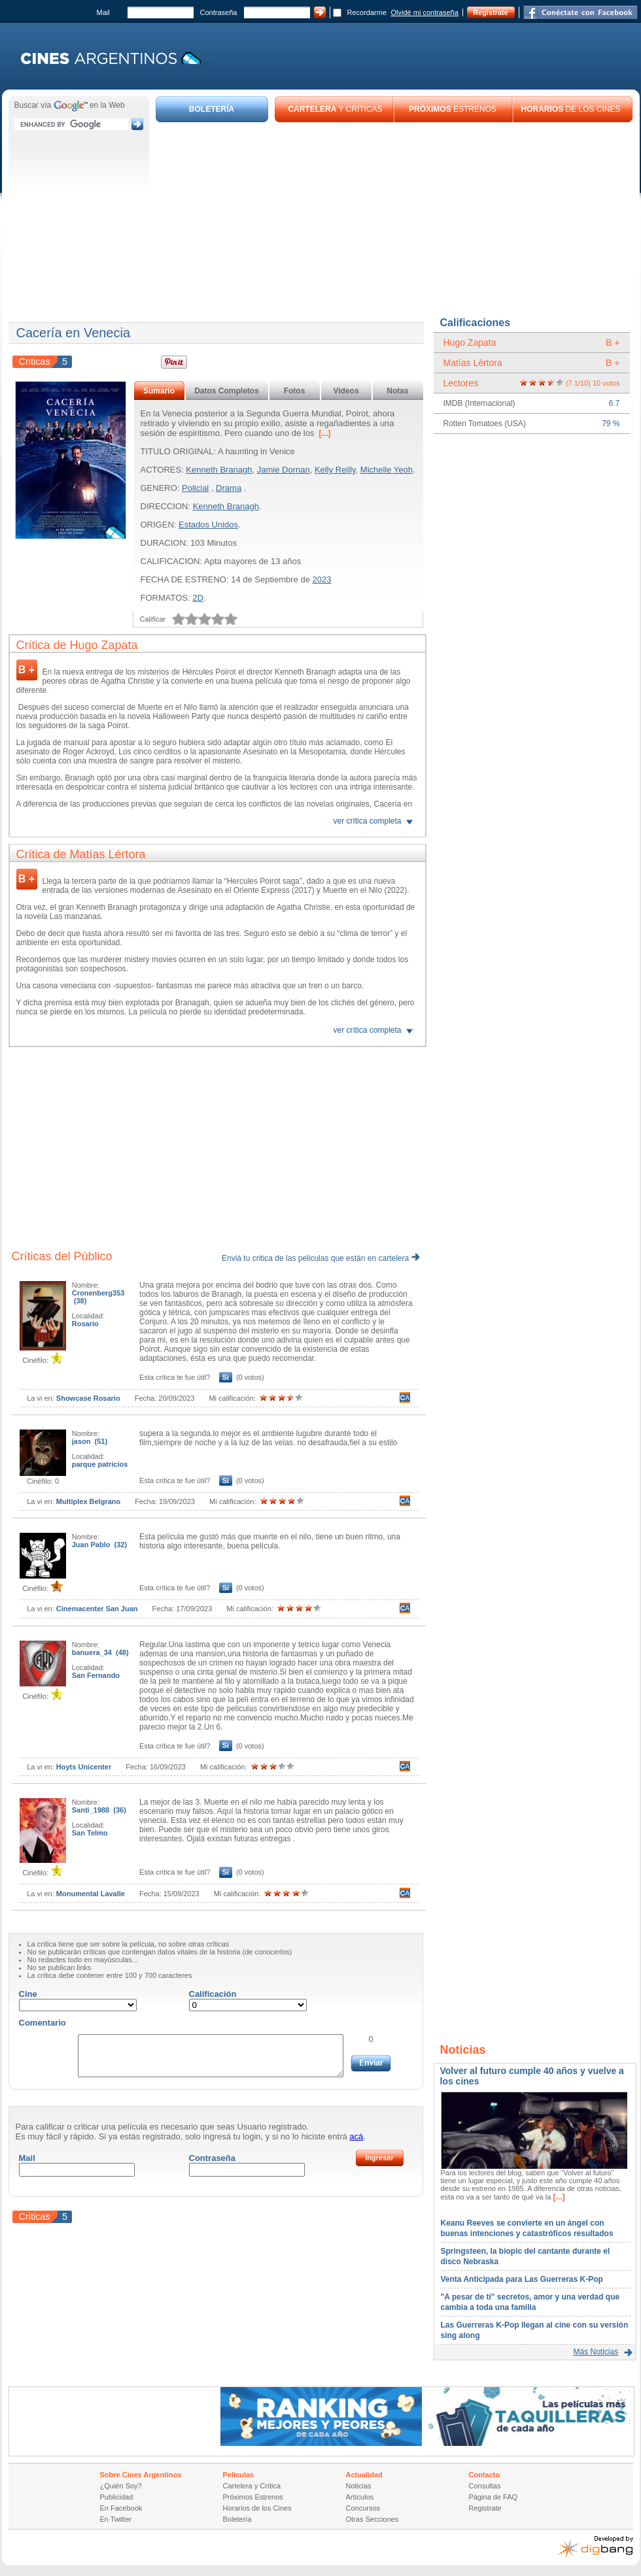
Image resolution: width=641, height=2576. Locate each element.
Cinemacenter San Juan (97, 1609)
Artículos (360, 2497)
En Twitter (116, 2519)
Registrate (490, 12)
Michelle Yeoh (386, 470)
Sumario (159, 390)
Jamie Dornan (283, 470)
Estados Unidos (208, 524)
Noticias (359, 2486)
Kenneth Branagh (219, 470)
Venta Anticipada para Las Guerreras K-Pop (522, 2279)
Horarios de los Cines (257, 2508)
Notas (397, 390)
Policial (195, 488)
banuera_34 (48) (100, 1652)
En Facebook (121, 2508)
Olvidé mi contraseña (425, 12)
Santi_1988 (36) (99, 1810)
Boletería (237, 2519)
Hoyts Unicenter (83, 1767)
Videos (345, 390)
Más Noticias (595, 2351)
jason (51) (89, 1441)
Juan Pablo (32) (99, 1544)
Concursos (363, 2508)
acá (356, 2136)
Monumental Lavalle (90, 1894)
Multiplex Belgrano (88, 1501)
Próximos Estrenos (253, 2497)
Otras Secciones (372, 2519)
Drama (228, 488)
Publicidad (116, 2497)
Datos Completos (226, 390)
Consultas (485, 2486)
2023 (322, 579)
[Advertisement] (394, 220)
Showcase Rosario (88, 1398)
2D (197, 598)
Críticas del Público (62, 1256)
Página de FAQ (493, 2497)
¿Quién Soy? (121, 2486)
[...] (323, 433)
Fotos (294, 390)
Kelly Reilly (335, 470)
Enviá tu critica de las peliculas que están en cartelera (321, 1258)
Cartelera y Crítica (252, 2486)
